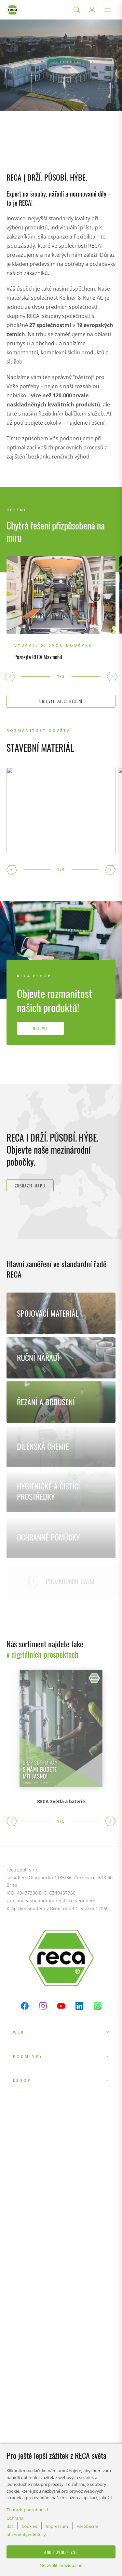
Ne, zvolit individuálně (61, 2565)
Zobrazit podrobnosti (27, 2510)
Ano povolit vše (61, 2552)
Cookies (29, 2526)
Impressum (57, 2526)
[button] (10, 676)
